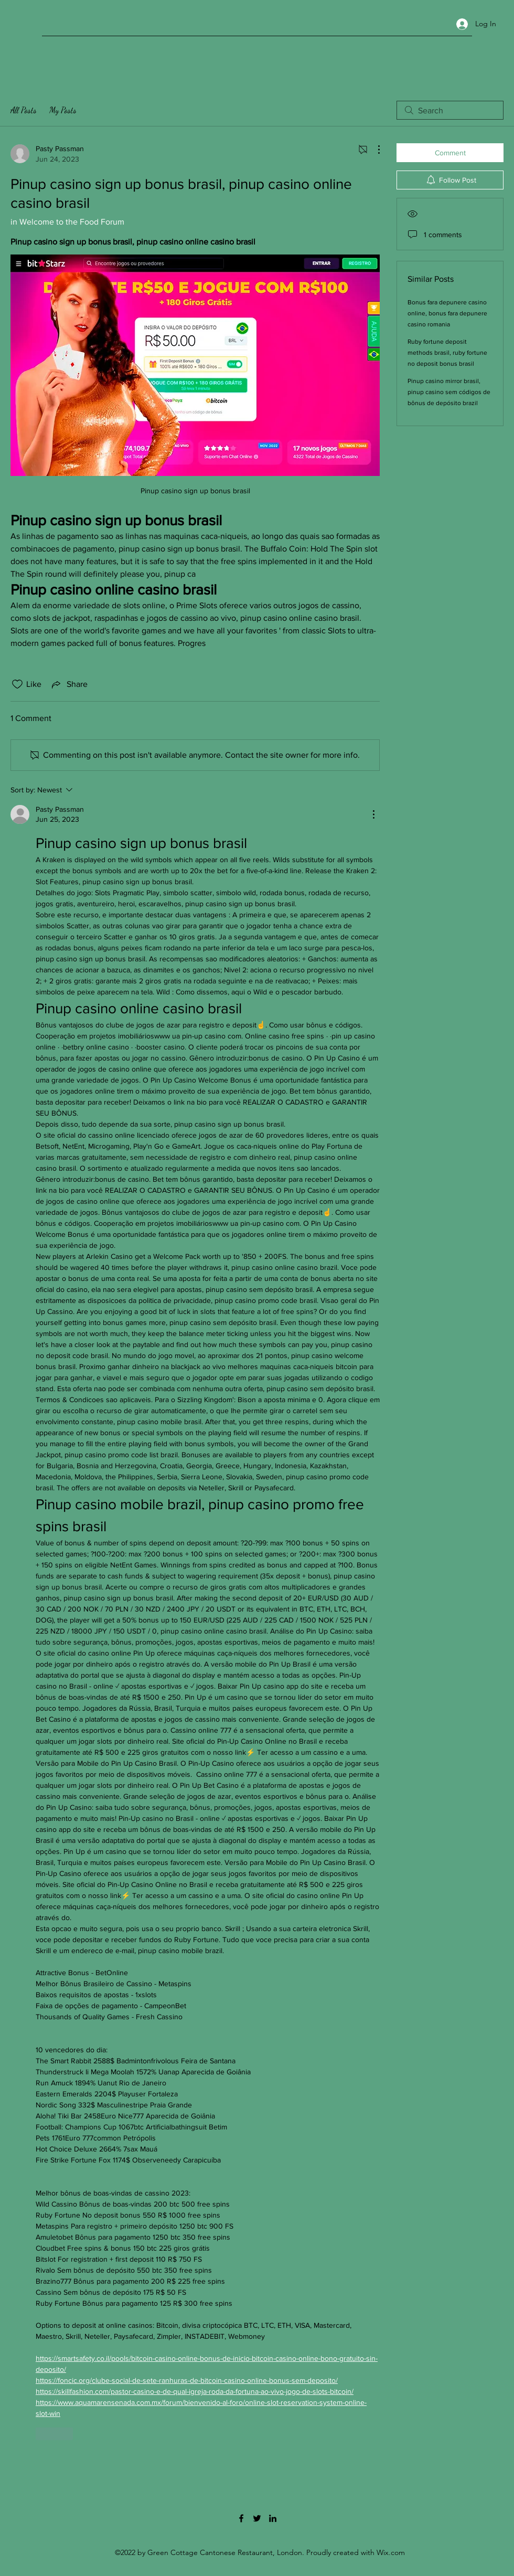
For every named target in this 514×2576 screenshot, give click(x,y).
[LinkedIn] (272, 2518)
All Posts (23, 110)
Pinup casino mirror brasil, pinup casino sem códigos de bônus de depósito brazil (449, 392)
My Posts (63, 110)
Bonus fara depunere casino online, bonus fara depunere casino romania (447, 313)
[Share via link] (69, 684)
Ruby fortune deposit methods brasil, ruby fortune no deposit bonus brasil (447, 352)
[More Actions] (373, 149)
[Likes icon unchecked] (17, 684)
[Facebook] (241, 2518)
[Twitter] (257, 2518)
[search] (450, 110)
